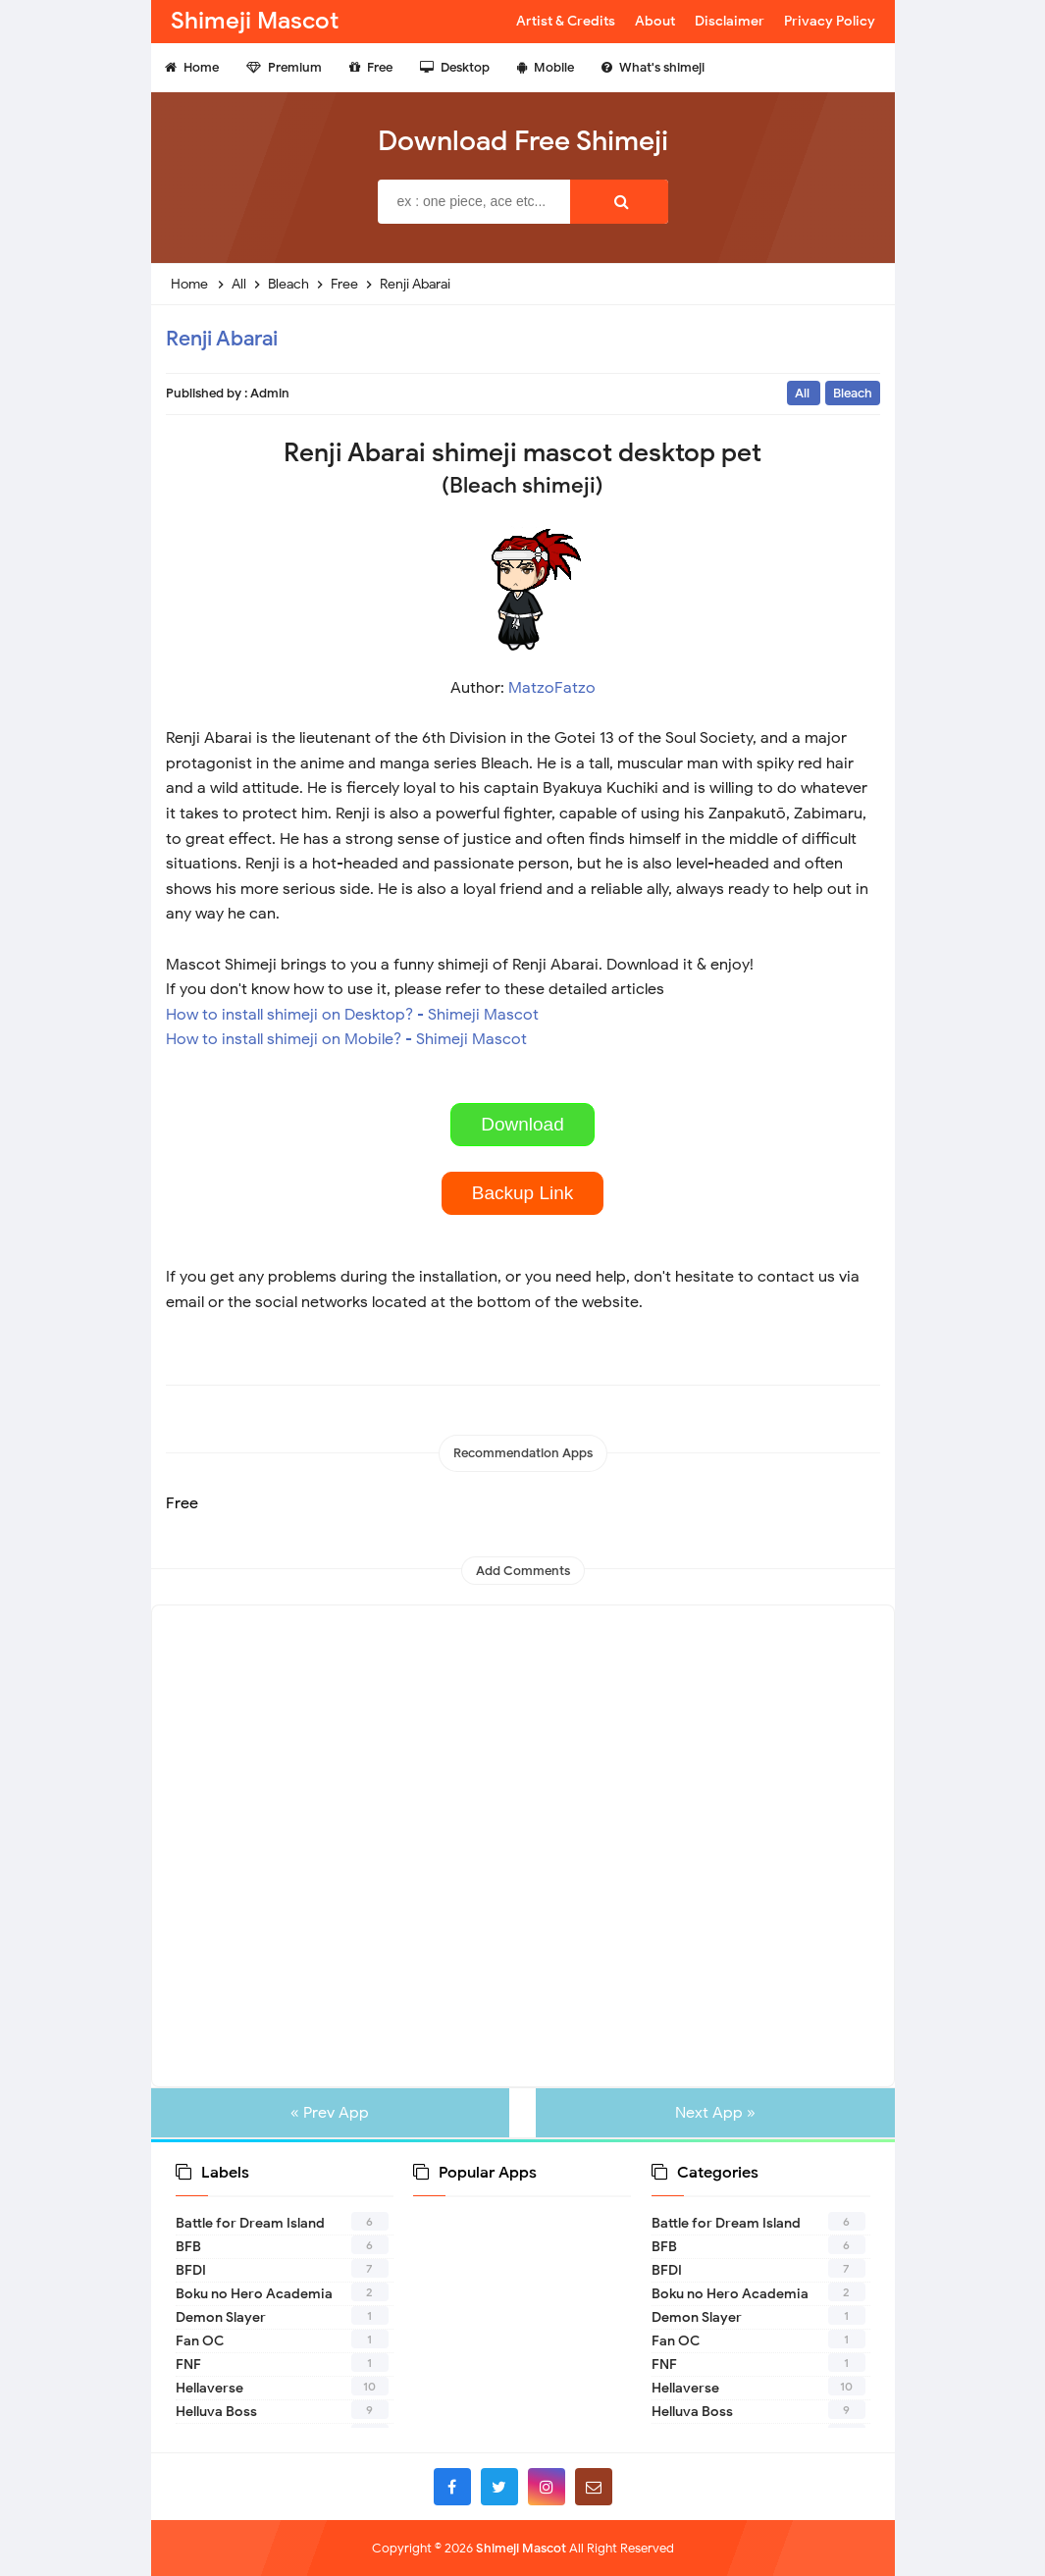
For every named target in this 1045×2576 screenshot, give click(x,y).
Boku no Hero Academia (254, 2294)
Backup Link (523, 1193)
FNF (188, 2364)
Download (522, 1124)
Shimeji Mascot (521, 2548)
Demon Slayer (221, 2317)
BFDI (191, 2270)
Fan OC (200, 2341)
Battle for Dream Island (250, 2223)
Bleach (852, 393)
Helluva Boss (216, 2411)
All (803, 393)
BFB (188, 2246)
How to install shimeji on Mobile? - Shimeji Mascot (346, 1039)
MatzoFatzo (552, 688)
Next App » (708, 2113)
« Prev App (336, 2113)
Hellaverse (209, 2388)
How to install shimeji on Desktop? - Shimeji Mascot (352, 1015)
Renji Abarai (222, 338)
